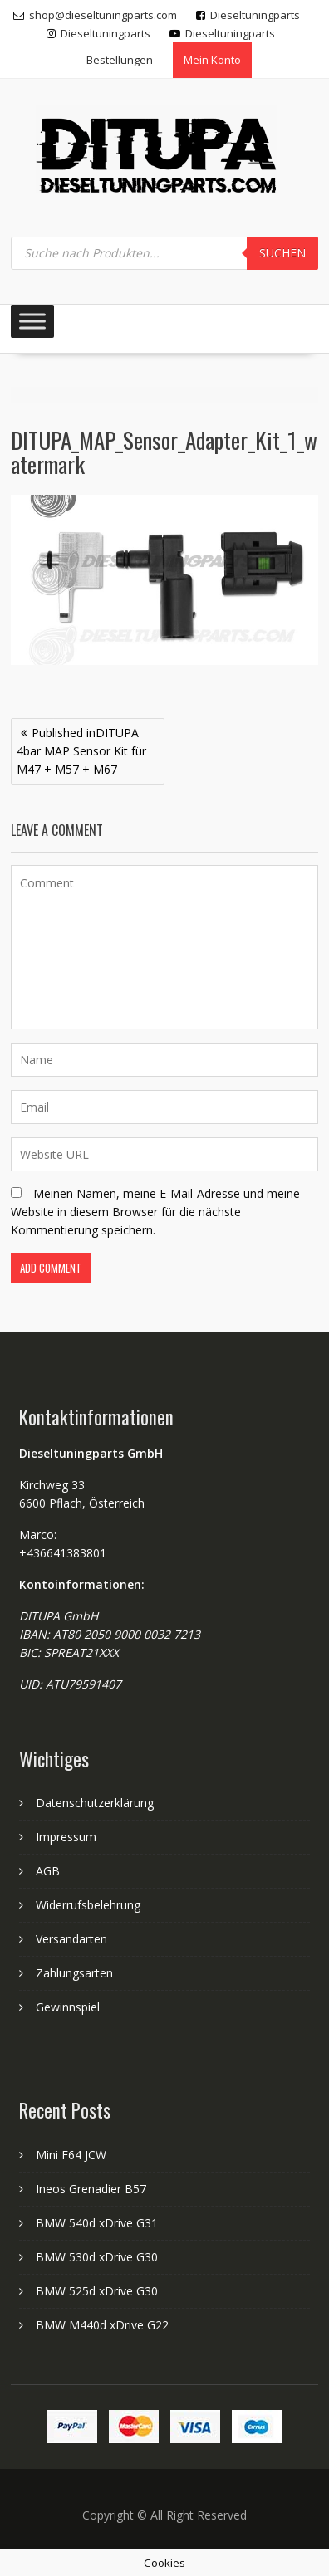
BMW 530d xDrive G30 (97, 2257)
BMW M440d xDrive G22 (102, 2325)
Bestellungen (119, 59)
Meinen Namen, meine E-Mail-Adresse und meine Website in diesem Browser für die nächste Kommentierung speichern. (155, 1211)
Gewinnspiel (68, 2007)
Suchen (282, 253)
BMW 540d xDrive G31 (97, 2223)
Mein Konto (212, 59)
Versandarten (71, 1939)
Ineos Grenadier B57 (91, 2189)
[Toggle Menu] (32, 321)
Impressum (66, 1837)
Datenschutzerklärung (95, 1803)
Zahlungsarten (74, 1973)
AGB (48, 1871)
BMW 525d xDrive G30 (97, 2291)
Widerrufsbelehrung (88, 1905)
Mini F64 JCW (71, 2155)
